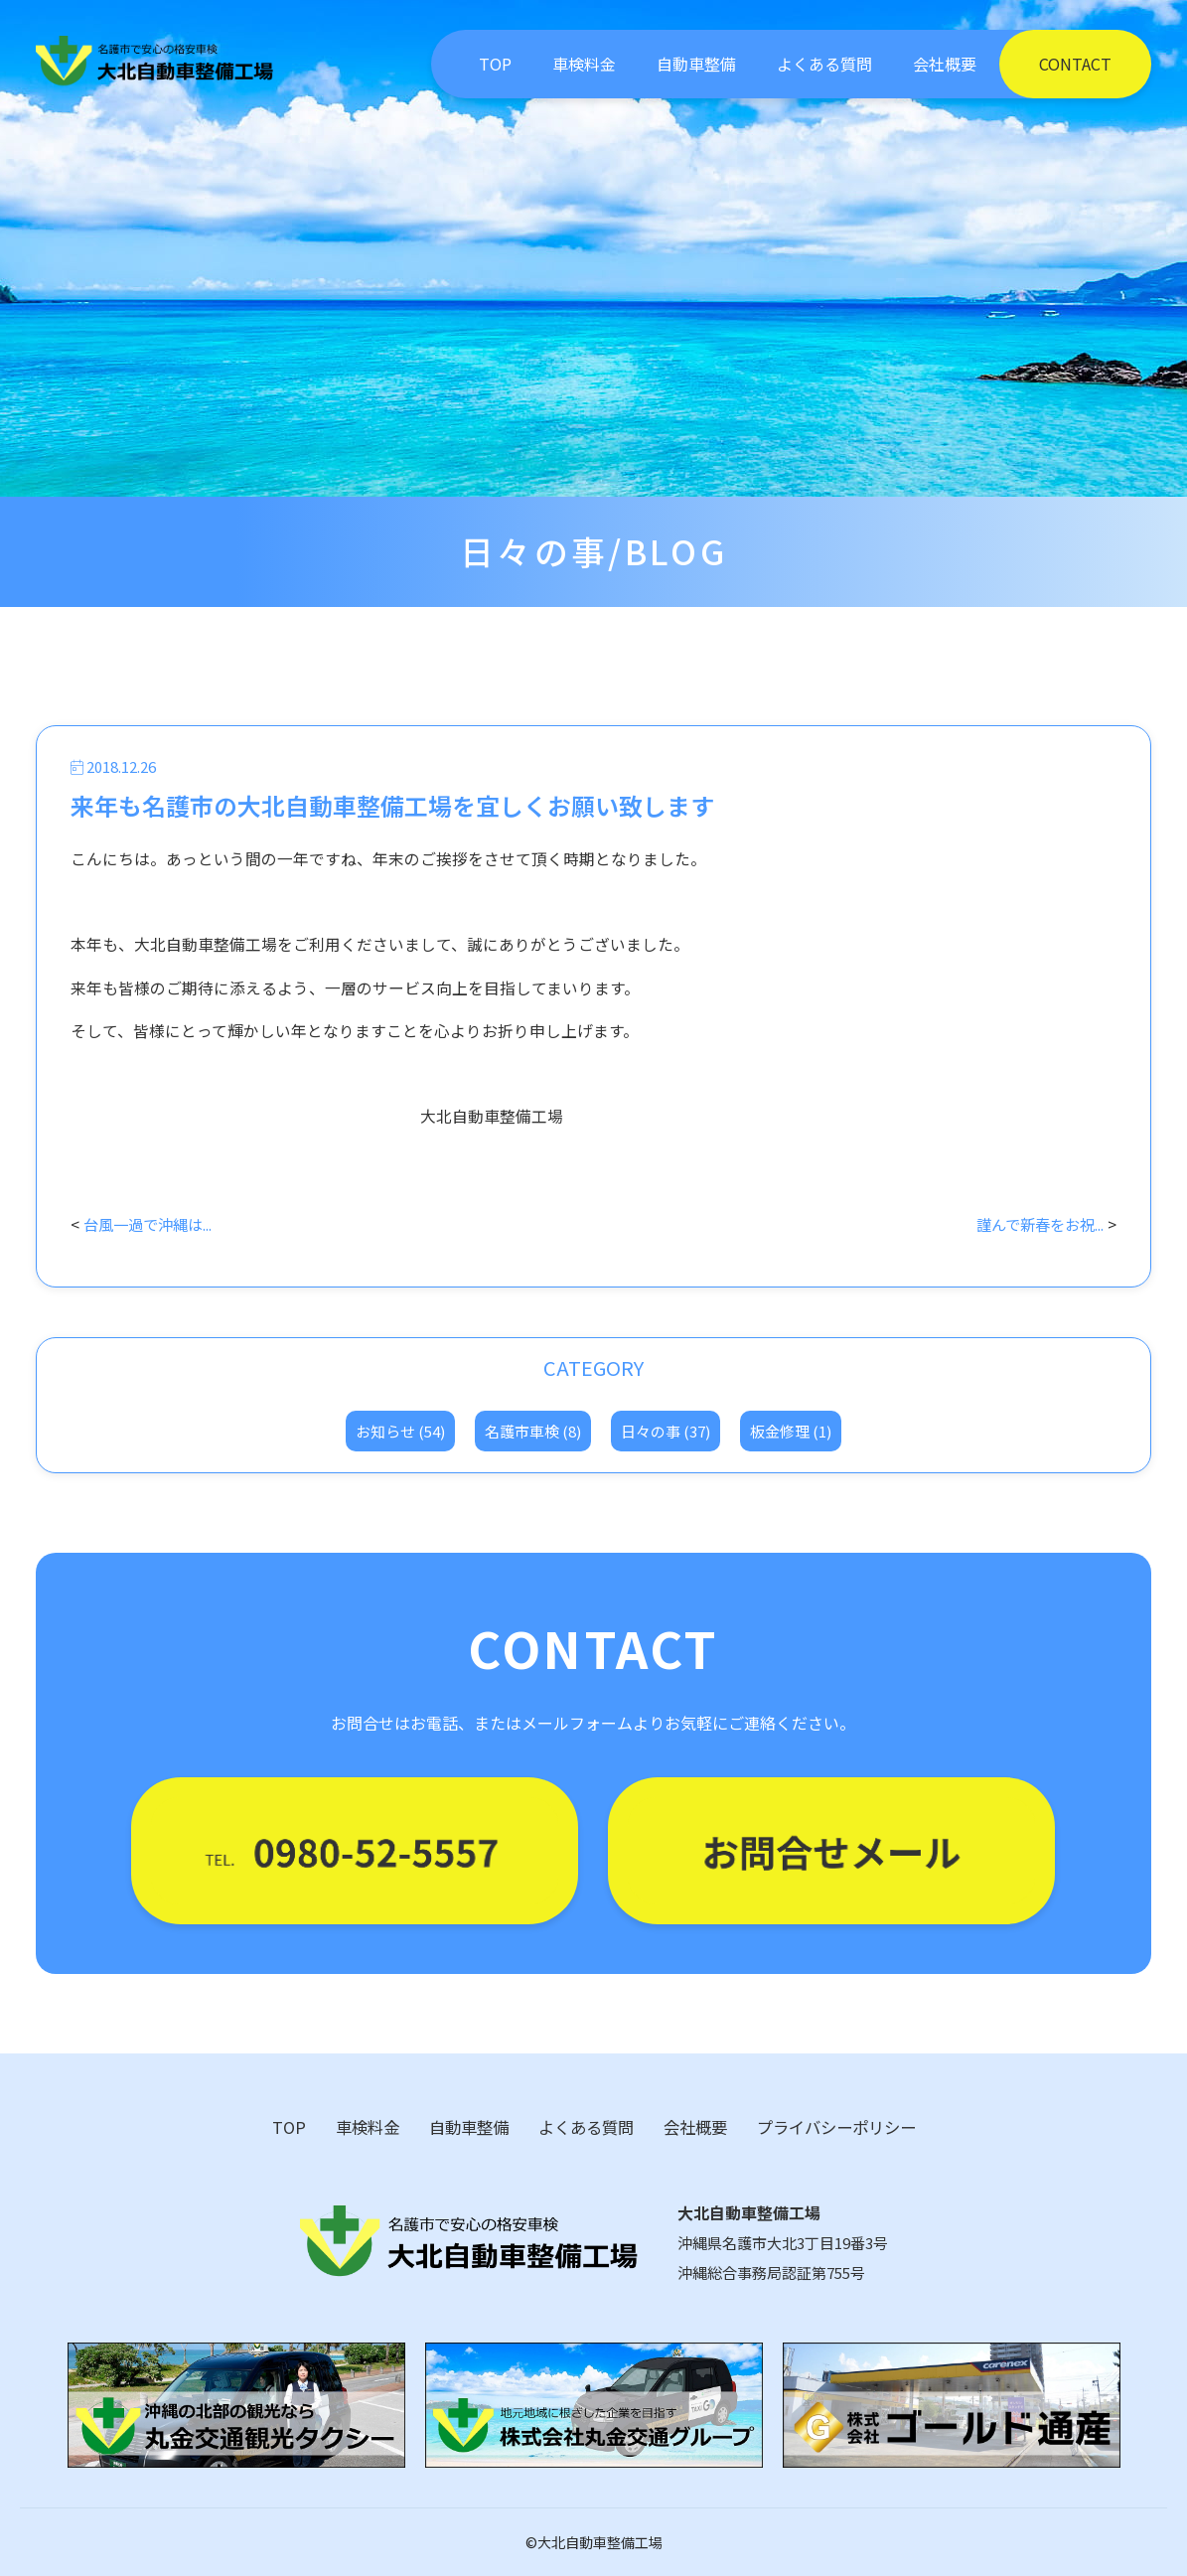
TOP (495, 64)
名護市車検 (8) (533, 1431)
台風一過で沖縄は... (153, 1224)
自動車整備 (696, 64)
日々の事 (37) (665, 1431)
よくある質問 (824, 64)
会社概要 (944, 64)
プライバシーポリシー (836, 2127)
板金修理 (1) (790, 1431)
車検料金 (584, 64)
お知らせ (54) (400, 1431)
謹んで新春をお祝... (1034, 1224)
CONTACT (1075, 64)
